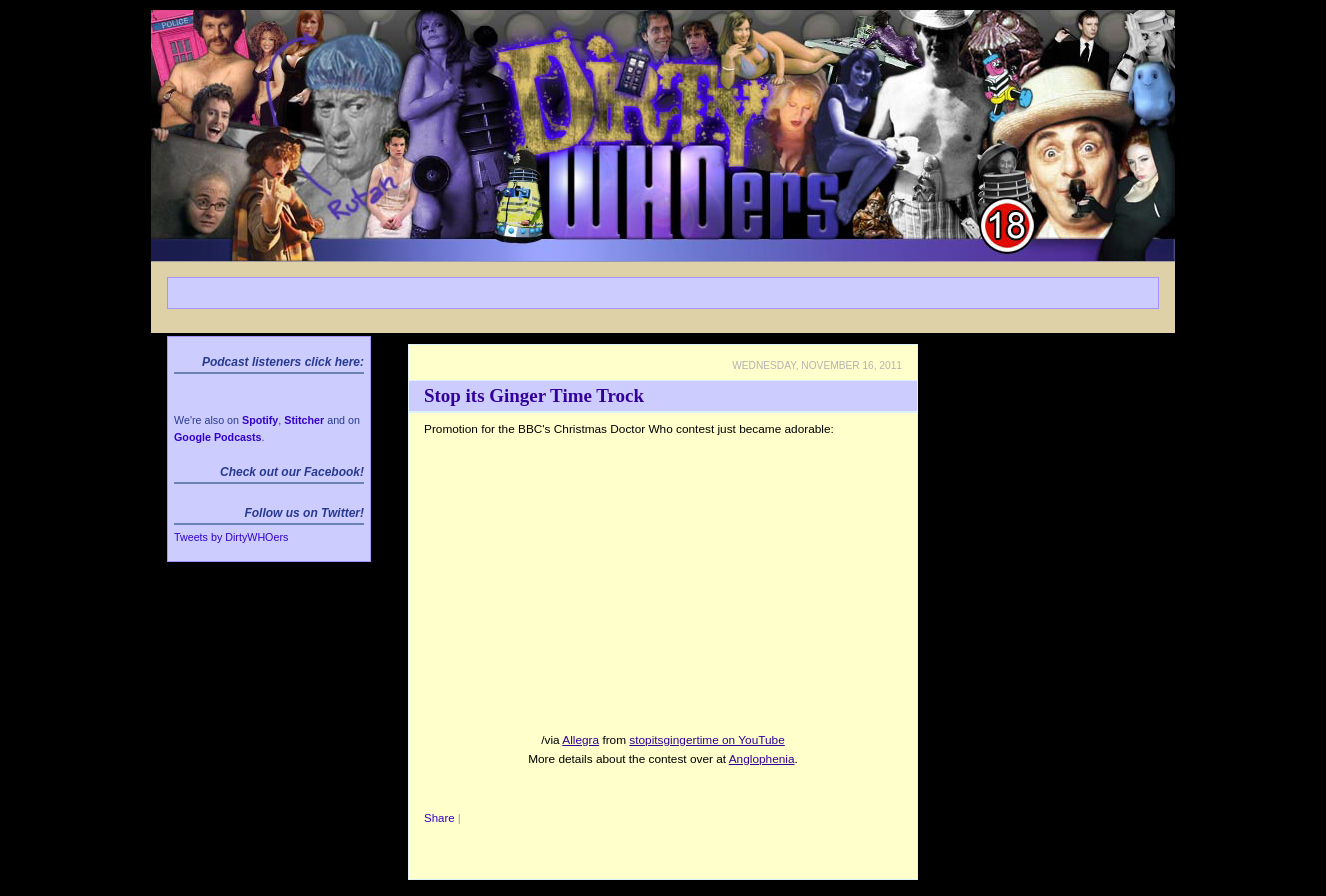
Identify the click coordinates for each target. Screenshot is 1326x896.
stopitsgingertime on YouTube (706, 740)
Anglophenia (762, 759)
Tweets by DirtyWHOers (231, 537)
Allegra (580, 740)
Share (439, 818)
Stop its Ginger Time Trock (534, 395)
